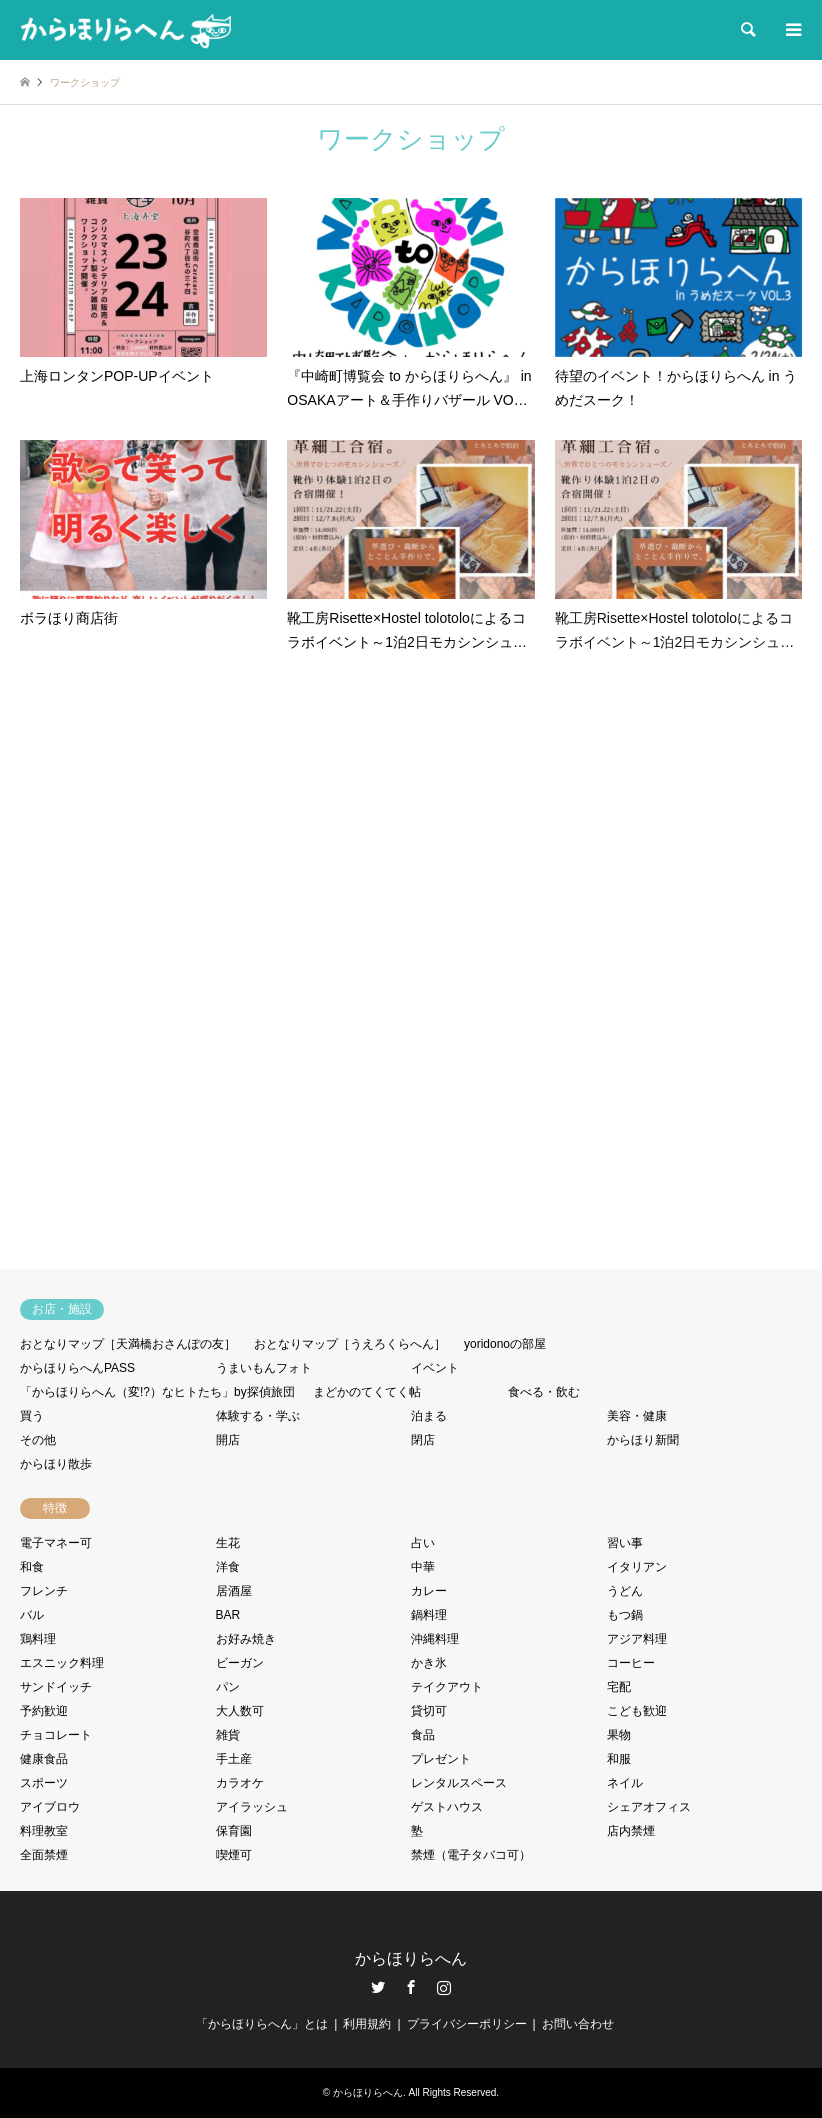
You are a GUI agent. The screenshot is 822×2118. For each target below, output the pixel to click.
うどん (625, 1591)
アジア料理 (637, 1639)
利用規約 (367, 2024)
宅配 (619, 1687)
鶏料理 (38, 1639)
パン (228, 1687)
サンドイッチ (56, 1687)
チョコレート (56, 1735)
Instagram (444, 1987)
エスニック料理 (62, 1663)
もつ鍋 (625, 1615)
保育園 (234, 1831)
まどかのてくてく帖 (367, 1392)
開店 (228, 1440)
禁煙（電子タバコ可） (471, 1855)
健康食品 (44, 1759)
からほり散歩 (56, 1464)
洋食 (228, 1567)
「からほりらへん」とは (262, 2024)
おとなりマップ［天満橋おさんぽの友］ (128, 1344)
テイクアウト (447, 1687)
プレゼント (441, 1759)
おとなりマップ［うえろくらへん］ (350, 1344)
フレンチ (44, 1591)
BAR (228, 1615)
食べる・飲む (544, 1392)
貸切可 (429, 1711)
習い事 (625, 1543)
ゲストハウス (447, 1807)
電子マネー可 (56, 1543)
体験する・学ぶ (258, 1416)
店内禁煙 (631, 1831)
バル (32, 1615)
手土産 (234, 1759)
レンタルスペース (459, 1783)
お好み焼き (246, 1639)
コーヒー (631, 1663)
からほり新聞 (643, 1440)
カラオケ (240, 1783)
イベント (435, 1368)
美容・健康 (637, 1416)
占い (423, 1543)
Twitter (378, 1987)
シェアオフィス (649, 1807)
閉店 (423, 1440)
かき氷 (429, 1663)
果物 (619, 1735)
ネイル (625, 1783)
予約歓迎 (44, 1711)
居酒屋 (234, 1591)
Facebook (411, 1987)
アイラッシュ (252, 1807)
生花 (228, 1543)
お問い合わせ (578, 2024)
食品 (423, 1735)
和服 (619, 1759)
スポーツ (44, 1783)
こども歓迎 (637, 1711)
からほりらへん (411, 1958)
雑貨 (228, 1735)
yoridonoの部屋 (505, 1344)
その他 (38, 1440)
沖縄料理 (435, 1639)
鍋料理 (429, 1615)
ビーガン (240, 1663)
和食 (32, 1567)
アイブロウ (50, 1807)
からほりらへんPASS (77, 1368)
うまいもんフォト (264, 1368)
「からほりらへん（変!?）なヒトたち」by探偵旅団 (157, 1392)
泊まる (429, 1416)
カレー (429, 1591)
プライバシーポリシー (467, 2024)
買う (32, 1416)
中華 (423, 1567)
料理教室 (44, 1831)
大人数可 (240, 1711)
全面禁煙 (44, 1855)
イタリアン (637, 1567)
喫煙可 (234, 1855)
